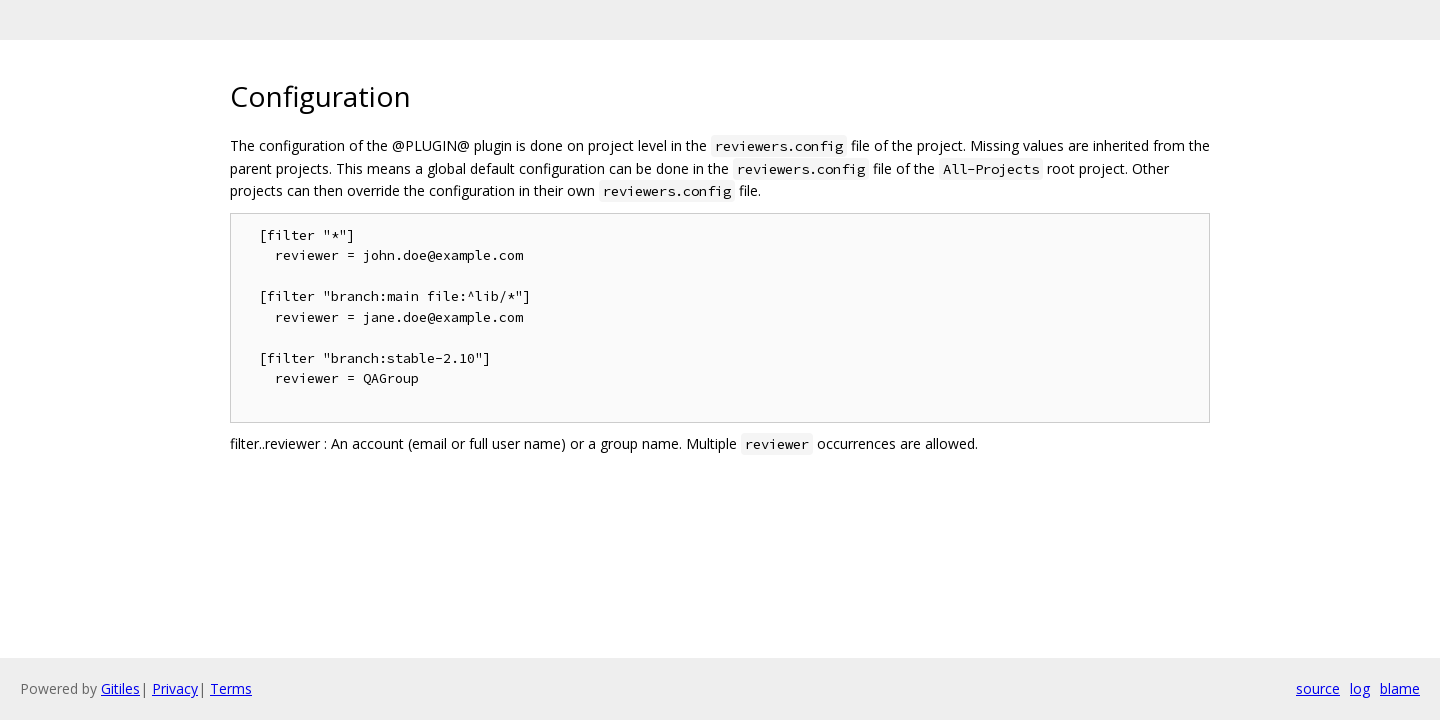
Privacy (175, 688)
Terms (231, 688)
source (1318, 688)
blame (1400, 688)
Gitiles (120, 688)
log (1360, 688)
